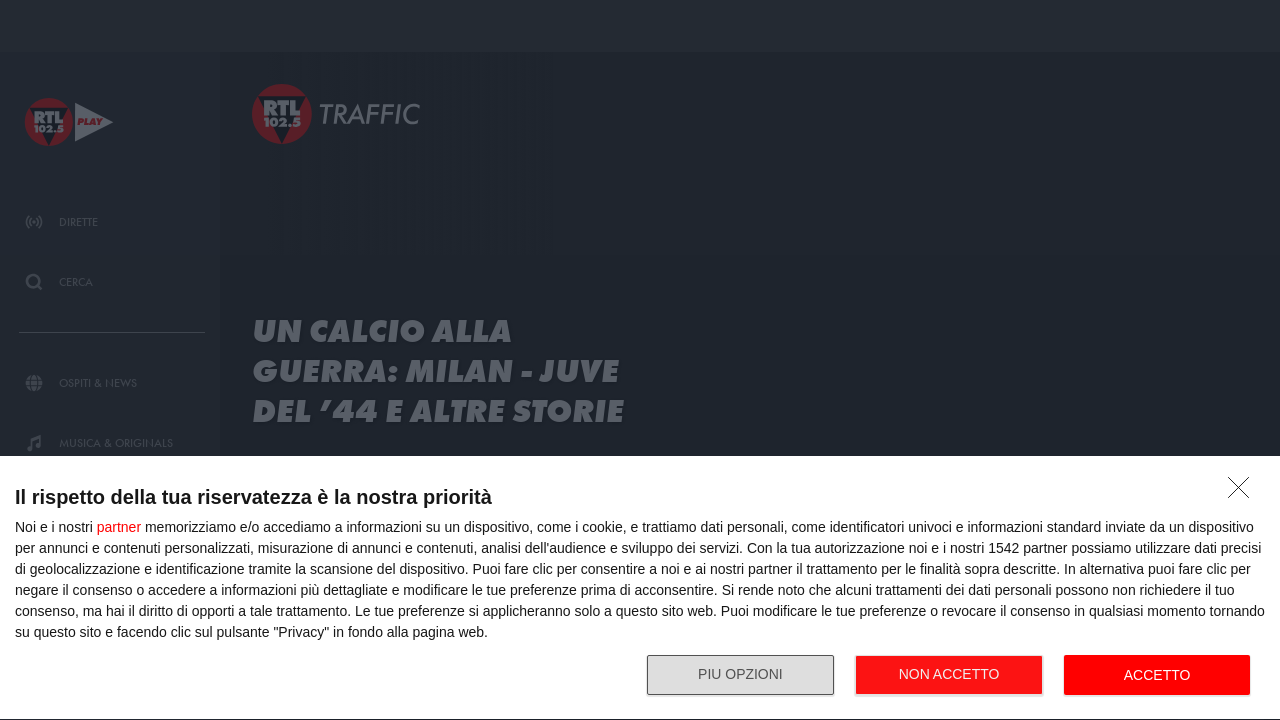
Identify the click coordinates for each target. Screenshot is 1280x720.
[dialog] (640, 588)
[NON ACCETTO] (1244, 493)
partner (119, 527)
